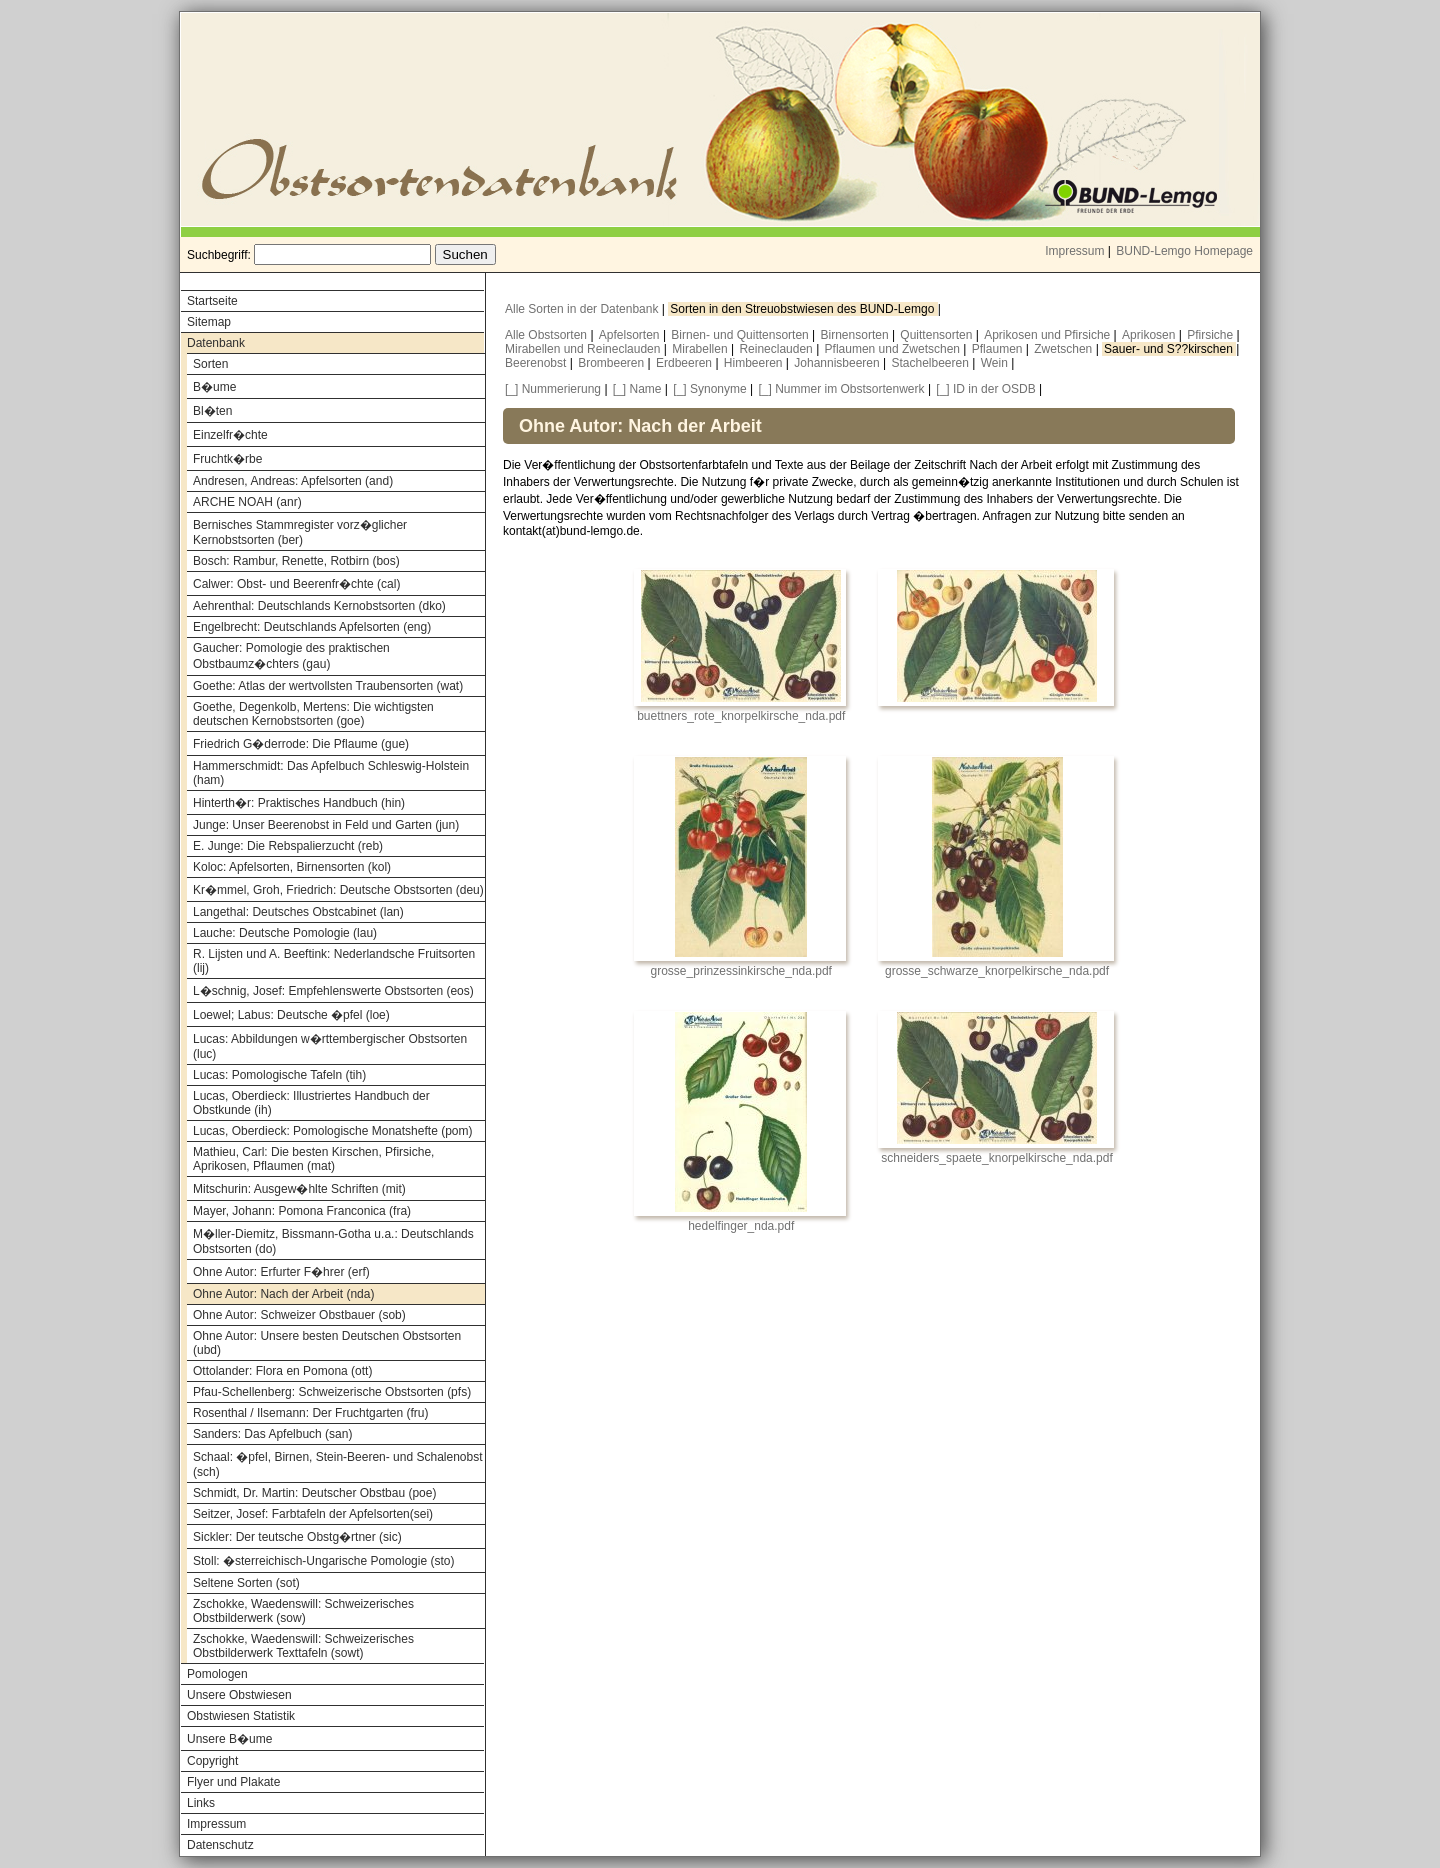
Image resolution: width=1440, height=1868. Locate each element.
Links (201, 1803)
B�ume (214, 387)
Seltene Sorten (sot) (246, 1583)
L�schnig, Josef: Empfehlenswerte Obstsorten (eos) (333, 991)
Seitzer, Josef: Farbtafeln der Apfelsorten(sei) (313, 1514)
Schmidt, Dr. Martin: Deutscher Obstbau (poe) (314, 1493)
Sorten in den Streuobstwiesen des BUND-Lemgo (803, 309)
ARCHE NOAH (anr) (247, 502)
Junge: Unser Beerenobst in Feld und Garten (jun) (326, 825)
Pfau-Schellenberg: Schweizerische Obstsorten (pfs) (332, 1392)
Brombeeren (612, 363)
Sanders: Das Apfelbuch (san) (272, 1434)
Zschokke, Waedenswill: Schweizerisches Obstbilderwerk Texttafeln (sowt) (303, 1646)
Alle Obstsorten (547, 335)
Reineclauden (777, 349)
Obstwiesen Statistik (241, 1716)
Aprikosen (1150, 335)
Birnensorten (856, 335)
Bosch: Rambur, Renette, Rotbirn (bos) (296, 561)
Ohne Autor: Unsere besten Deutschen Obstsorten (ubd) (327, 1343)
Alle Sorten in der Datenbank (583, 309)
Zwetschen (1064, 349)
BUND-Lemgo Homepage (1184, 251)
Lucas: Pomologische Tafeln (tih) (279, 1075)
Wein (996, 363)
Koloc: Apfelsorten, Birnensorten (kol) (292, 867)
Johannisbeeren (838, 363)
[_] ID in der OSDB (985, 389)
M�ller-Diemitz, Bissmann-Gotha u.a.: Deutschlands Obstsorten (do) (333, 1241)
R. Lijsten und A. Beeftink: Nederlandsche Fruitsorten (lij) (334, 961)
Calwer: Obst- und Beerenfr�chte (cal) (296, 584)
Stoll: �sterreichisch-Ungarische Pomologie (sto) (323, 1561)
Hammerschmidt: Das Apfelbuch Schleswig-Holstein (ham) (331, 773)
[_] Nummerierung (553, 389)
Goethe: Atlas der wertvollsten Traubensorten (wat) (328, 686)
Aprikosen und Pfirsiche (1048, 335)
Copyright (212, 1761)
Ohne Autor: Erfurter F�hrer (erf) (281, 1272)
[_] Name (637, 389)
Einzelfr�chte (230, 435)
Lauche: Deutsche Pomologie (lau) (285, 933)
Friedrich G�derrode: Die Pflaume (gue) (301, 744)
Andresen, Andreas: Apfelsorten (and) (293, 481)
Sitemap (209, 322)
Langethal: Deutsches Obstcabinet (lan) (298, 912)
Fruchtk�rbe (227, 459)
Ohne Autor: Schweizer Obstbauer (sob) (299, 1315)
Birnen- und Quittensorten (741, 335)
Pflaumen (999, 349)
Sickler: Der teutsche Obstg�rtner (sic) (297, 1537)
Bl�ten (212, 411)
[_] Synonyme (709, 389)
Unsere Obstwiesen (239, 1695)
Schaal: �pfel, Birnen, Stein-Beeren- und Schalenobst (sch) (338, 1464)
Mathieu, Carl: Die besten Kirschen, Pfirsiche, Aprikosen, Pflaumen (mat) (313, 1159)
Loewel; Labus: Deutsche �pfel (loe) (291, 1015)
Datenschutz (220, 1845)
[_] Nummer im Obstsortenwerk (842, 389)
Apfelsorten (631, 335)
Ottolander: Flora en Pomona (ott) (282, 1371)
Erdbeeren (685, 363)
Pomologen (217, 1674)
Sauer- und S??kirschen (1170, 349)
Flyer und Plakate (233, 1782)
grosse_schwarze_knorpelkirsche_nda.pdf (997, 971)
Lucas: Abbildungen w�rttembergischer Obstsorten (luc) (330, 1046)
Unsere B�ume (229, 1739)
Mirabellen (701, 349)
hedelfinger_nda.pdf (741, 1226)
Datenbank (216, 343)
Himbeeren (755, 363)
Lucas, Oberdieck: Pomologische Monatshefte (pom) (332, 1131)
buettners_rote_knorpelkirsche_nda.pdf (741, 716)
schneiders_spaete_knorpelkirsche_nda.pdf (997, 1158)
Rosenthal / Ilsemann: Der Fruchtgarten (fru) (310, 1413)
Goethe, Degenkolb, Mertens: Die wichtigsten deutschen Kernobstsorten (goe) (313, 714)
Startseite (212, 301)
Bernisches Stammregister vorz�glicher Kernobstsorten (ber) (300, 532)
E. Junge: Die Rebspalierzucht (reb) (288, 846)
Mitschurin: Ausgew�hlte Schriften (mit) (299, 1189)
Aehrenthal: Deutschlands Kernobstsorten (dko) (319, 606)
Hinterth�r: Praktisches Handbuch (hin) (299, 803)
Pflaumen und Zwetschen (894, 349)
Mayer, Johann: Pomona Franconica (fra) (302, 1211)
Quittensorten (937, 335)
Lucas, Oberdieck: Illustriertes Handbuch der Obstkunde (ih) (311, 1103)
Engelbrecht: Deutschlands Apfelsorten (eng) (312, 627)
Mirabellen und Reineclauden (584, 349)
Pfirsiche (1211, 335)
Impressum (1074, 251)
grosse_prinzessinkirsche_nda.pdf (741, 971)
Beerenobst (537, 363)
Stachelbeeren (932, 363)
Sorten (210, 364)
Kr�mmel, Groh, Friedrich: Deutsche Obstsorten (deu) (338, 890)
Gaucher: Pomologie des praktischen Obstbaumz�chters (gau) (291, 656)
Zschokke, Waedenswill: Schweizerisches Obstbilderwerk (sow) (303, 1611)
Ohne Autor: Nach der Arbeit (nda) (283, 1294)
